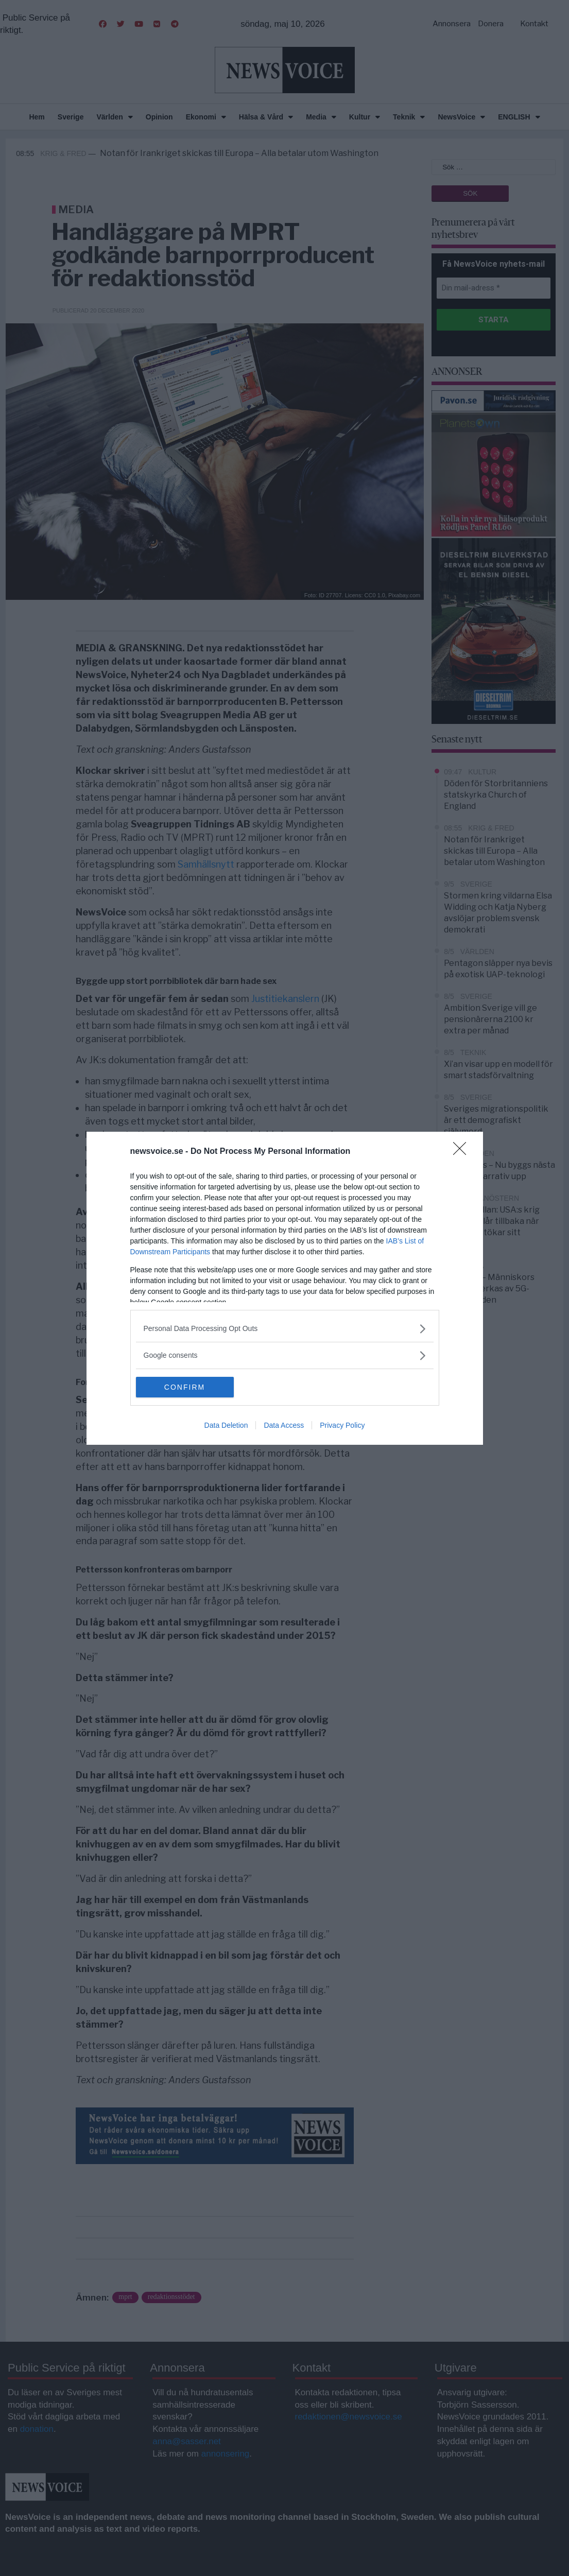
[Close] (463, 1152)
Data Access (284, 1425)
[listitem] (285, 1328)
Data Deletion (226, 1425)
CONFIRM (184, 1387)
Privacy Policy (342, 1425)
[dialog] (285, 1288)
